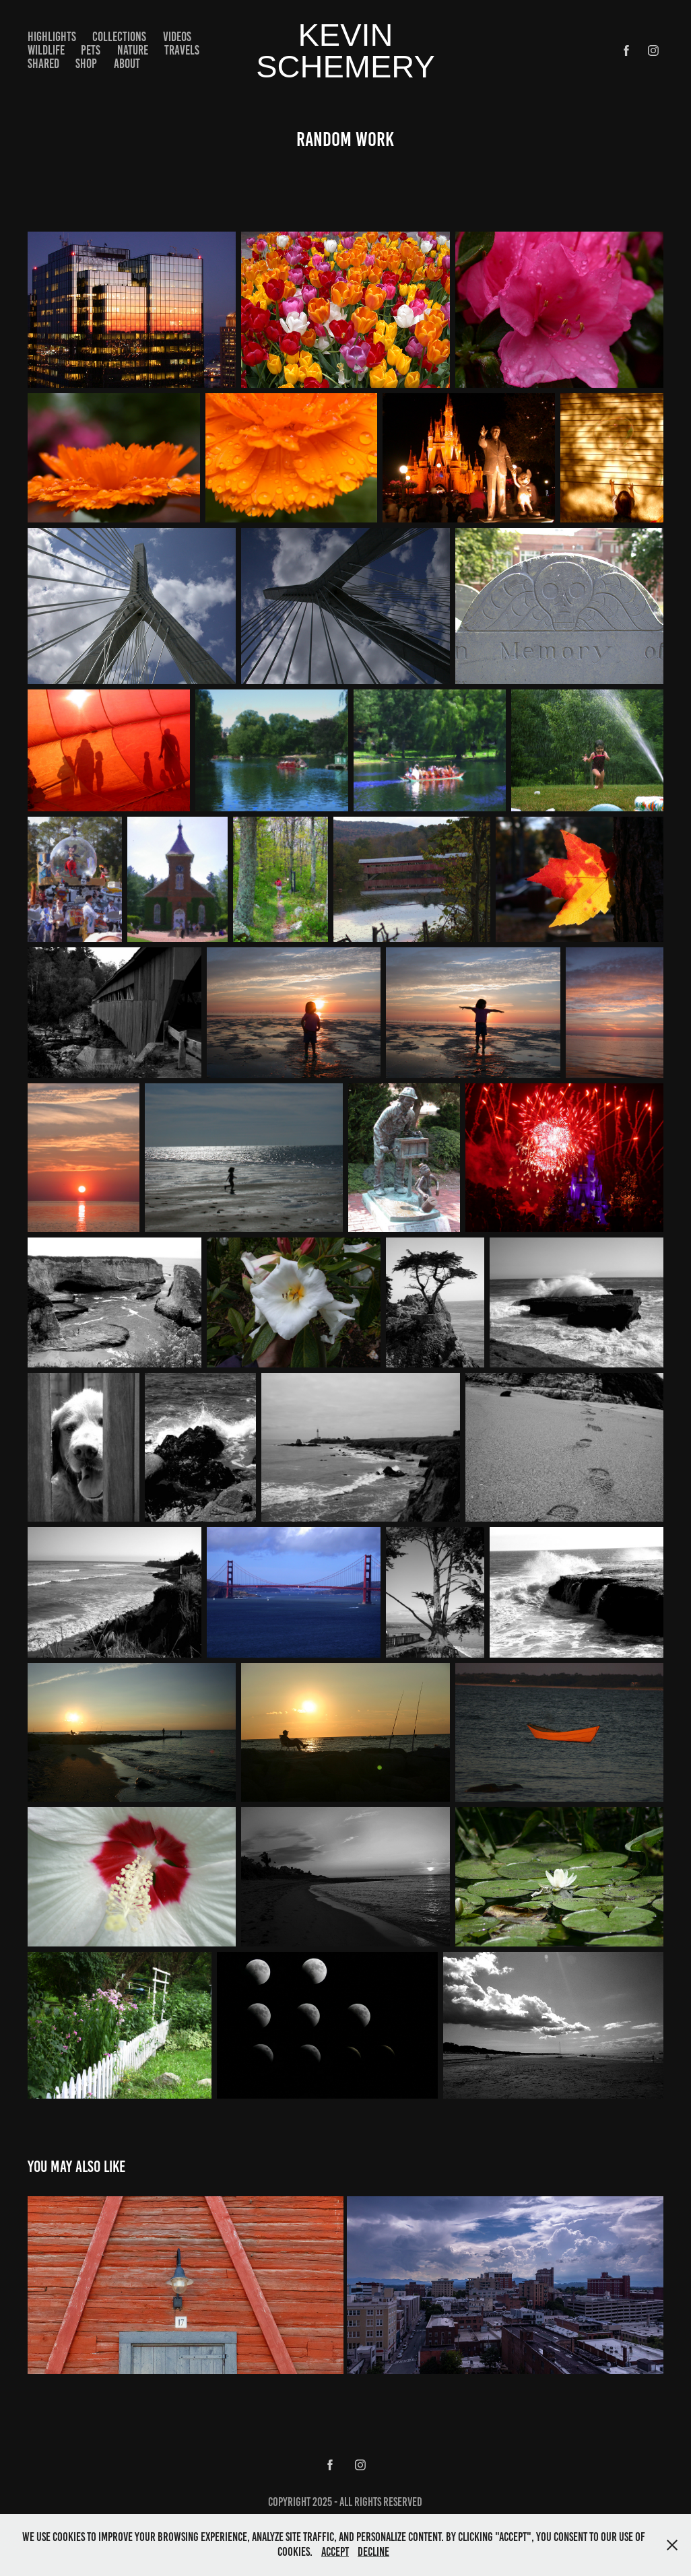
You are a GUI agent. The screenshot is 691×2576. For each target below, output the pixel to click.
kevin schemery (345, 50)
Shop (86, 64)
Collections (119, 37)
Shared (43, 64)
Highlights (52, 37)
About (127, 64)
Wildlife (46, 50)
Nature (132, 50)
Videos (177, 37)
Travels (181, 50)
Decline (373, 2551)
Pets (90, 50)
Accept (335, 2551)
